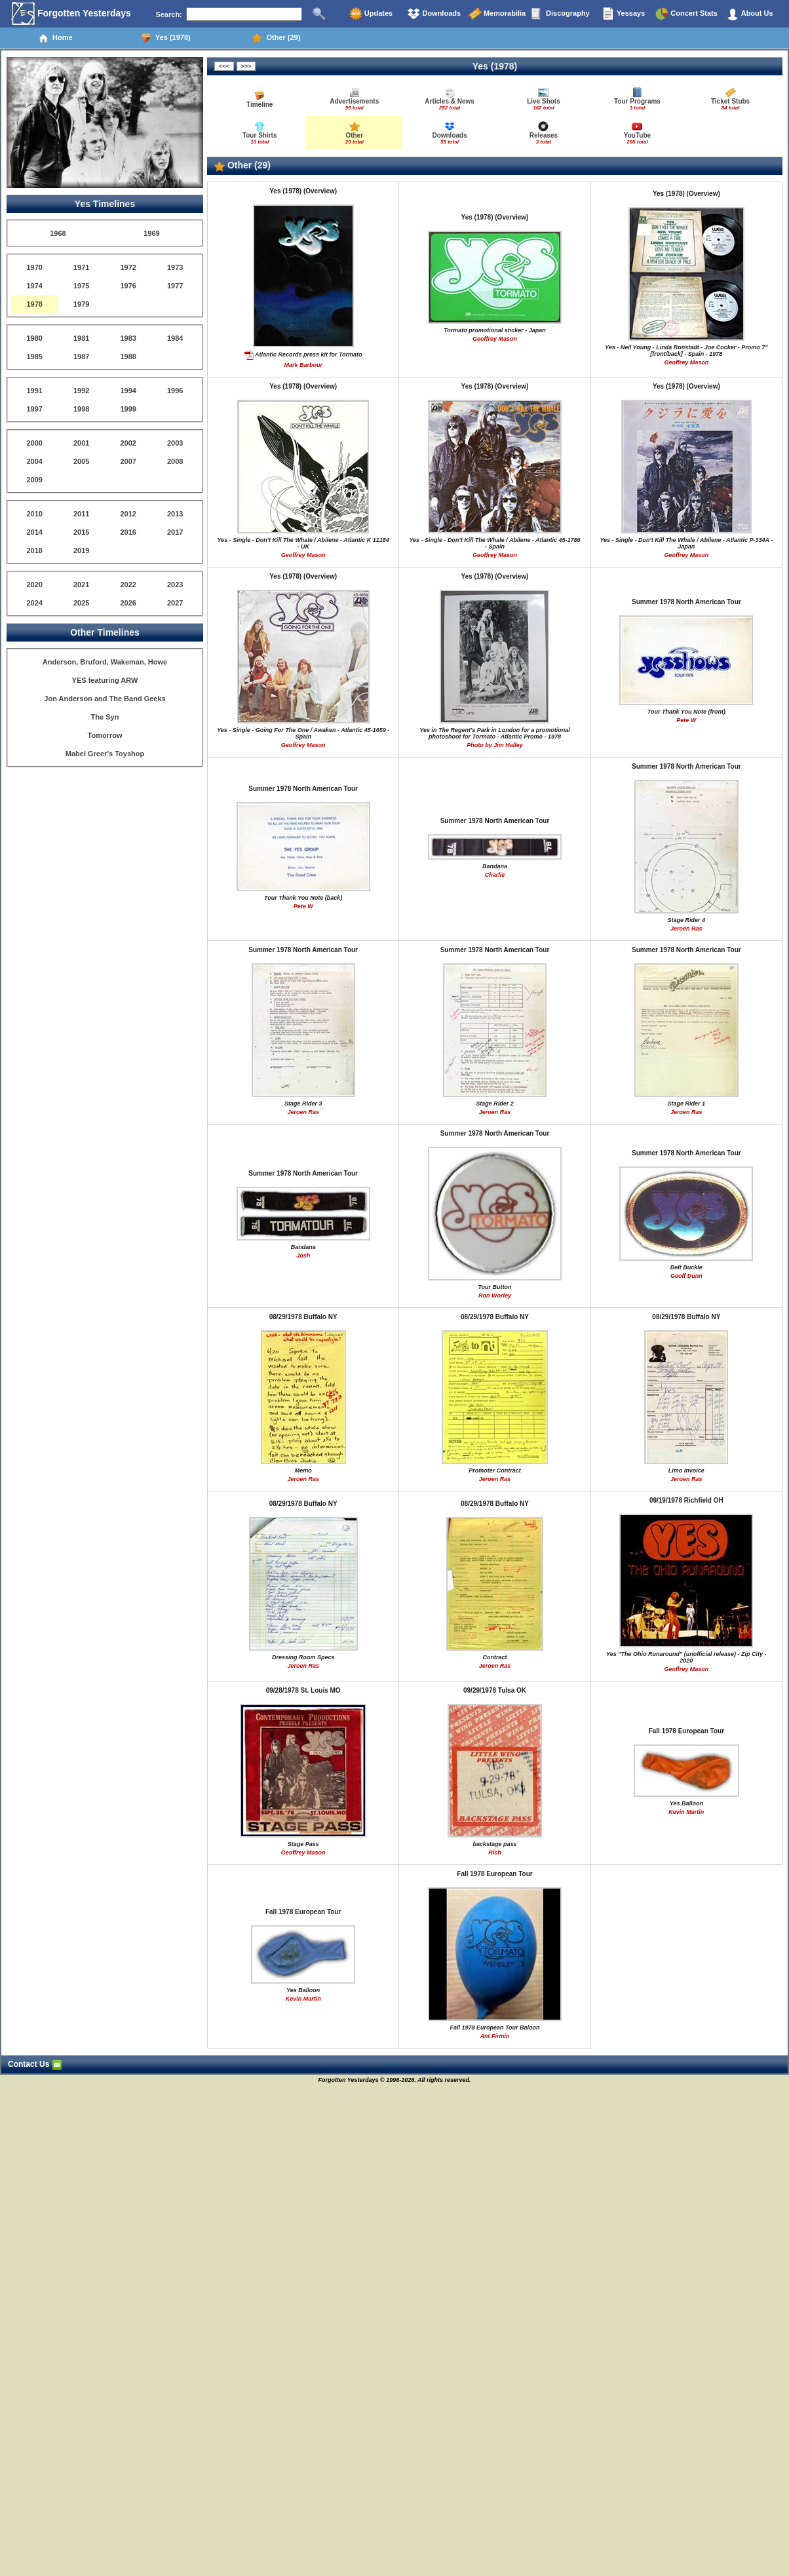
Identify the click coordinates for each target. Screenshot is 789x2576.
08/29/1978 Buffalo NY (303, 1316)
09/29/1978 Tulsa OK (494, 1690)
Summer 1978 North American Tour (686, 602)
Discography (560, 13)
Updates (371, 13)
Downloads (434, 13)
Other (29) (276, 38)
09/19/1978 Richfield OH (686, 1500)
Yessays (623, 13)
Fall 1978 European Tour (686, 1731)
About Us (749, 13)
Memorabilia (497, 13)
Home (55, 38)
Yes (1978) (166, 38)
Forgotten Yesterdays (71, 14)
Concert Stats (686, 13)
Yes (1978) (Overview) (303, 191)
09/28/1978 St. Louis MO (303, 1690)
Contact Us (35, 2064)
